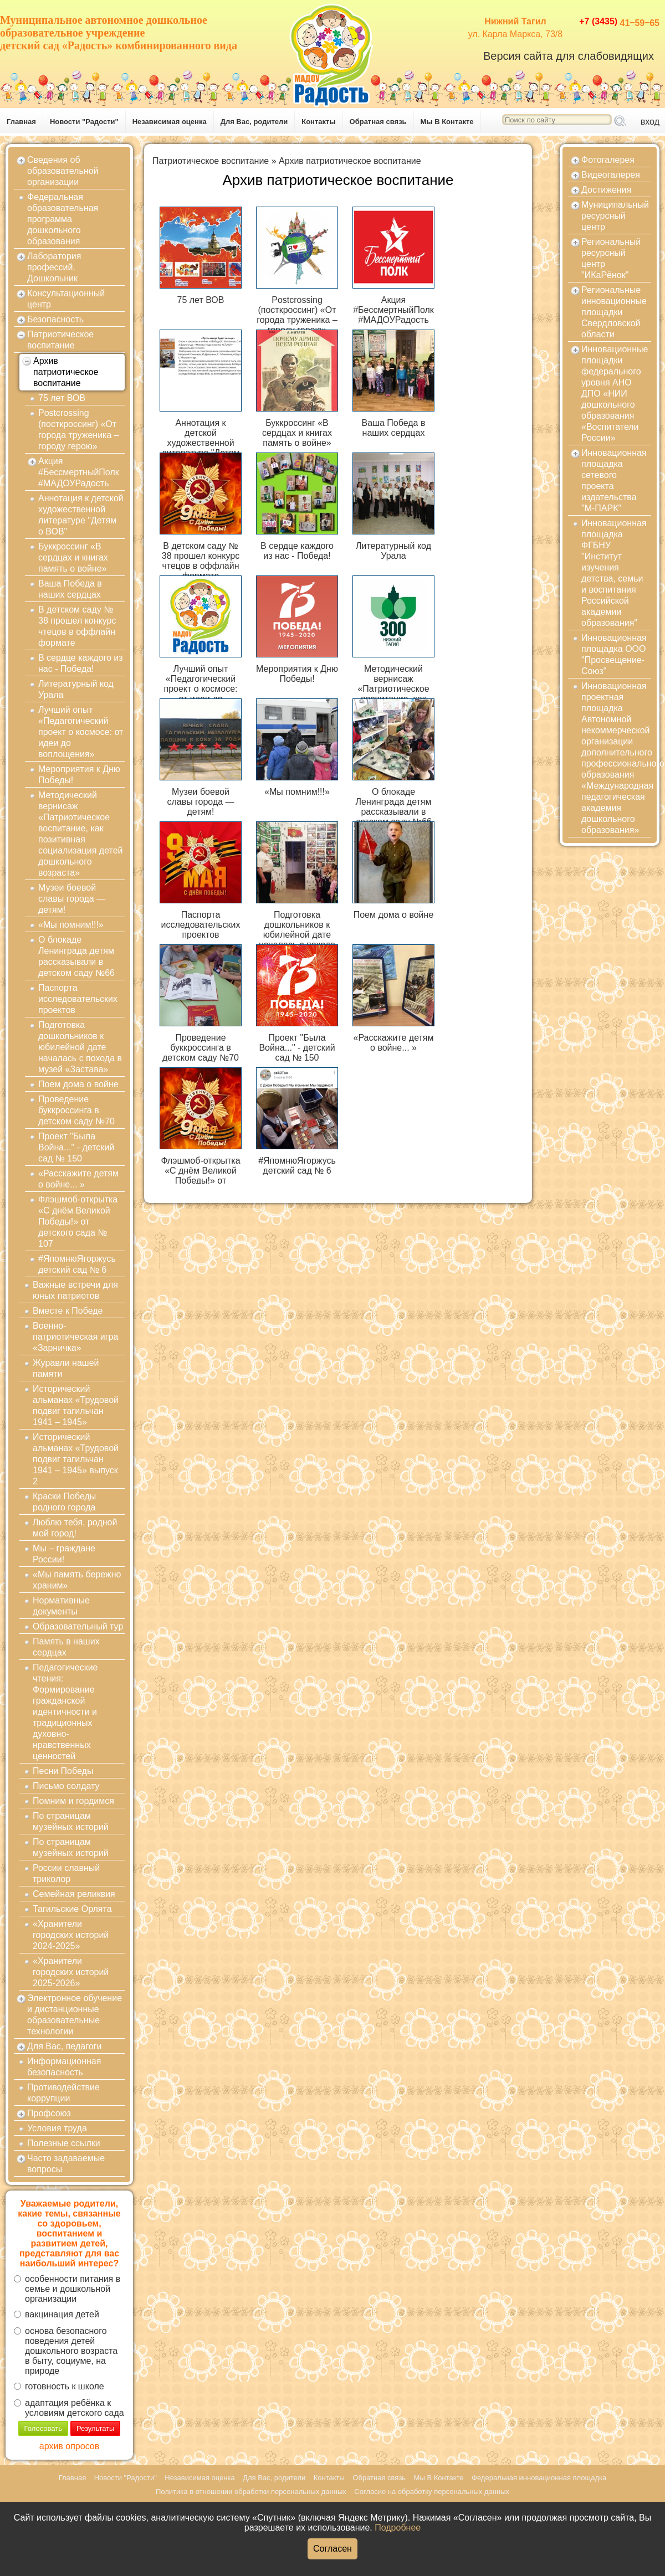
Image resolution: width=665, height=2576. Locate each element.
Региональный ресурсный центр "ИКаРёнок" (611, 258)
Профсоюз (49, 2113)
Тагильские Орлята (72, 1909)
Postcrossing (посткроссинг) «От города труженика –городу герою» (78, 429)
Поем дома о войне (78, 1084)
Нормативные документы (61, 1606)
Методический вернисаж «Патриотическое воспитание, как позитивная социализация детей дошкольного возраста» (80, 833)
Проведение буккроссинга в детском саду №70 (76, 1110)
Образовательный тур (78, 1626)
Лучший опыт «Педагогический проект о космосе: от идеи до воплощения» (80, 732)
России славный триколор (66, 1873)
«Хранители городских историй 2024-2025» (71, 1935)
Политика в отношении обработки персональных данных (251, 2491)
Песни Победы (63, 1771)
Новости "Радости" (84, 121)
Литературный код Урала (76, 689)
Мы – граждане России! (64, 1554)
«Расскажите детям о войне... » (78, 1179)
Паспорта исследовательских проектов (77, 999)
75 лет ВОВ (61, 398)
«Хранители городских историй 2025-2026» (71, 1972)
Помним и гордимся (73, 1801)
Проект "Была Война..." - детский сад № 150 (76, 1147)
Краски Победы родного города (64, 1502)
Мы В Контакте (447, 121)
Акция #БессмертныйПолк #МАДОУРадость (78, 472)
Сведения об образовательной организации (62, 171)
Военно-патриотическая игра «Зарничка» (75, 1337)
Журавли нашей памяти (66, 1368)
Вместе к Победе (68, 1310)
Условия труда (57, 2128)
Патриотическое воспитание (60, 340)
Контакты (318, 121)
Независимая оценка (169, 121)
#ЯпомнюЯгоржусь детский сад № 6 (77, 1264)
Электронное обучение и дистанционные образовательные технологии (74, 2014)
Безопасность (55, 319)
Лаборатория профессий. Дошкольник (54, 267)
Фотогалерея (608, 159)
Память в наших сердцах (66, 1647)
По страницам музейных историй (71, 1821)
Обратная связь (378, 121)
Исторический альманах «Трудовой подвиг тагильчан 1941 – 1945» (76, 1405)
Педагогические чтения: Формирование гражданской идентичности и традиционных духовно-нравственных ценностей (65, 1712)
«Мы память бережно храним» (77, 1580)
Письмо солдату (66, 1786)
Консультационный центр (66, 299)
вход (650, 121)
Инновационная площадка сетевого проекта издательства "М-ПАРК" (614, 480)
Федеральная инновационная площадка (539, 2478)
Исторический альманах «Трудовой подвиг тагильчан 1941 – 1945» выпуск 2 (76, 1459)
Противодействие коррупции (63, 2093)
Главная (21, 121)
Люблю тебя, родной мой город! (75, 1528)
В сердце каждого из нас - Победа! (80, 663)
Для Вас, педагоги (64, 2046)
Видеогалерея (610, 174)
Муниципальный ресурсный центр (615, 216)
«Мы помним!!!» (71, 924)
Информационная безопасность (64, 2066)
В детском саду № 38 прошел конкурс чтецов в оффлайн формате (77, 626)
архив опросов (69, 2446)
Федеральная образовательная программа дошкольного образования (62, 219)
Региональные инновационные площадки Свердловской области (614, 312)
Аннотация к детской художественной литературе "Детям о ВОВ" (80, 514)
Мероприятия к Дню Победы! (79, 774)
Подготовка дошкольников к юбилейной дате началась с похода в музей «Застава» (80, 1047)
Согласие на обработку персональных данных (431, 2491)
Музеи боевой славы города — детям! (71, 898)
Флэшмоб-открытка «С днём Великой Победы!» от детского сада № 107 (77, 1221)
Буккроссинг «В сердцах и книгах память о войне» (73, 557)
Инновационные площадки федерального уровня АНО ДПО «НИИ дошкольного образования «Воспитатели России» (614, 394)
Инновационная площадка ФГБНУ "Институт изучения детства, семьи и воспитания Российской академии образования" (614, 573)
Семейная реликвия (74, 1894)
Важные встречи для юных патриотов (75, 1290)
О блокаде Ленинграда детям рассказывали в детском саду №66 (76, 956)
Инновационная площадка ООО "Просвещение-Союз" (614, 654)
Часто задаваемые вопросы (66, 2163)
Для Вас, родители (254, 121)
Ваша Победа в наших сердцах (70, 589)
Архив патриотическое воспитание (65, 372)
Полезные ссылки (63, 2143)
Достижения (606, 189)
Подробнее (398, 2527)
